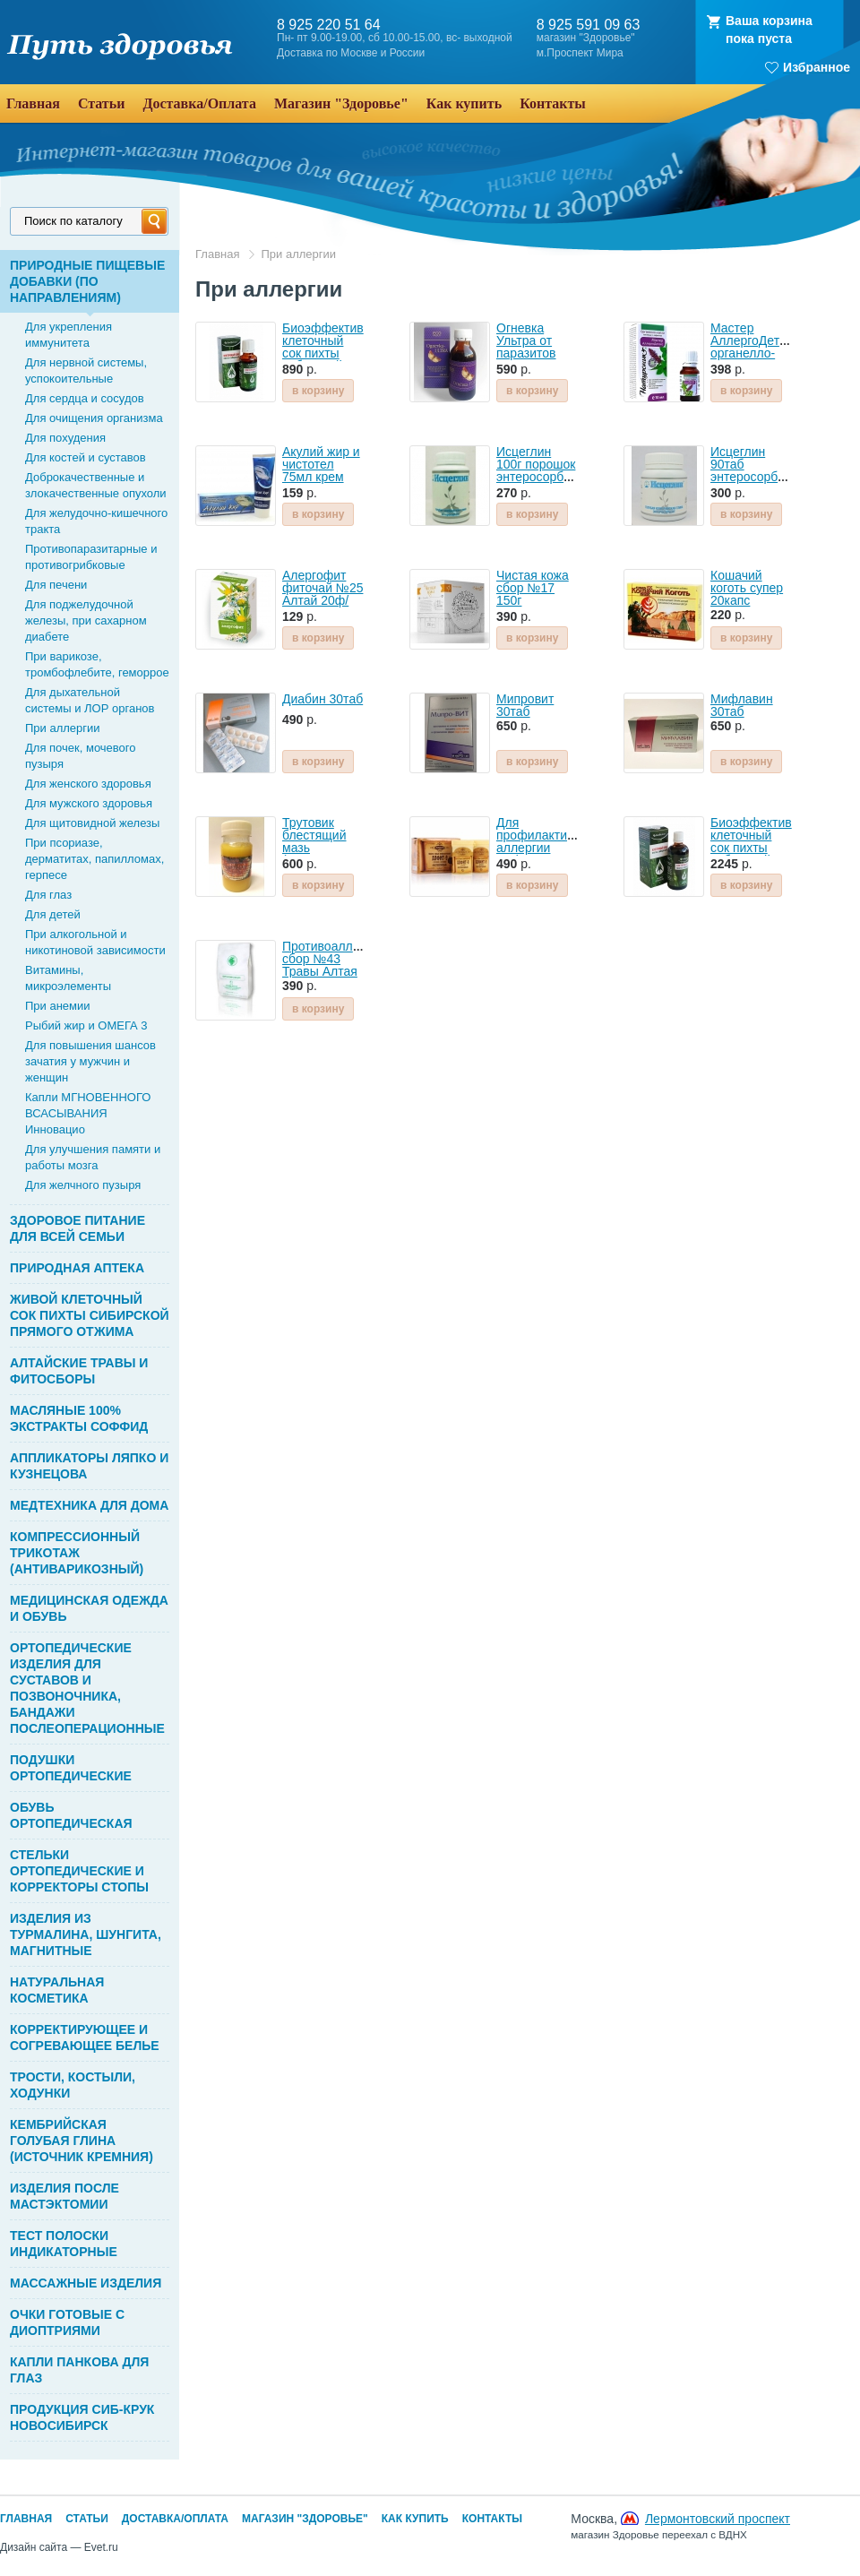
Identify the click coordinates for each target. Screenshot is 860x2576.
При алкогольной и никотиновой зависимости (95, 942)
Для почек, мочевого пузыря (80, 756)
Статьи (86, 2518)
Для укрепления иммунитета (68, 334)
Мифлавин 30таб (741, 705)
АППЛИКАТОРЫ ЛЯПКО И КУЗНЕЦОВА (89, 1466)
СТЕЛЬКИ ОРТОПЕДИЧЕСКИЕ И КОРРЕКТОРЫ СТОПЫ (79, 1871)
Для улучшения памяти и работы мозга (92, 1157)
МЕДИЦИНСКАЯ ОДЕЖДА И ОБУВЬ (89, 1608)
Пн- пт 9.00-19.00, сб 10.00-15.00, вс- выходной (394, 38)
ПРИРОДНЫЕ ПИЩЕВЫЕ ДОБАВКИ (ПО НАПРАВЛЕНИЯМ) (87, 281)
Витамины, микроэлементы (68, 978)
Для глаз (48, 894)
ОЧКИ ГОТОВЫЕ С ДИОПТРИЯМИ (67, 2322)
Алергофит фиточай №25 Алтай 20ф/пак (322, 594)
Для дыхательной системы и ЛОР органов (89, 700)
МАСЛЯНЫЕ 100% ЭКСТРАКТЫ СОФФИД (79, 1418)
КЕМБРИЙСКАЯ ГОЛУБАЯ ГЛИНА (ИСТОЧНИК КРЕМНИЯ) (81, 2140)
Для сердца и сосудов (84, 398)
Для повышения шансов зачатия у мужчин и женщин (90, 1061)
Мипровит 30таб (525, 705)
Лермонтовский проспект (717, 2518)
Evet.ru (101, 2547)
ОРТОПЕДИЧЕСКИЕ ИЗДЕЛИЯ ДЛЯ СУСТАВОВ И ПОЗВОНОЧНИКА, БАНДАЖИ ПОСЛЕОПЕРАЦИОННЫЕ (87, 1688)
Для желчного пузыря (83, 1185)
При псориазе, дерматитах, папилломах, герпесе (94, 859)
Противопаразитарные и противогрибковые (91, 557)
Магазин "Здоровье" (305, 2518)
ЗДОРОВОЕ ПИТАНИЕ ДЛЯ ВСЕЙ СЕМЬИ (77, 1228)
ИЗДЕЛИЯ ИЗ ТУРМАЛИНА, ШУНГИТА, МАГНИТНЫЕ (85, 1934)
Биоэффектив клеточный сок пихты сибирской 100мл (751, 847)
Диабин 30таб (322, 699)
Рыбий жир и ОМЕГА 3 (86, 1025)
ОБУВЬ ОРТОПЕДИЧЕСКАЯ (71, 1815)
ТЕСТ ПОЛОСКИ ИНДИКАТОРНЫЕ (63, 2243)
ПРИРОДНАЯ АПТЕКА (77, 1268)
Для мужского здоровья (88, 803)
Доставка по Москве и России (351, 53)
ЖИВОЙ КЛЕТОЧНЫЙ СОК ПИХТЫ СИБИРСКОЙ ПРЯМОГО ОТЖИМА (89, 1315)
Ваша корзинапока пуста (769, 29)
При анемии (57, 1005)
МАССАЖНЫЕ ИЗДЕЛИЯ (85, 2283)
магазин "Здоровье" (586, 38)
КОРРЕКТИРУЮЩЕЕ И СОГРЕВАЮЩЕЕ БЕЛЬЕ (84, 2037)
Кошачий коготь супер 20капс (746, 587)
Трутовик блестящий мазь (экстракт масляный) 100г (314, 853)
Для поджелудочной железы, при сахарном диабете (86, 620)
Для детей (53, 914)
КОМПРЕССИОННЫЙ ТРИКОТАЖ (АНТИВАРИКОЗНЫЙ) (76, 1552)
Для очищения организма (94, 418)
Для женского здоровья (88, 783)
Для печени (56, 584)
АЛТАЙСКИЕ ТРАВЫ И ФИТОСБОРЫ (79, 1371)
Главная (217, 254)
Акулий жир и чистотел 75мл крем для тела (321, 470)
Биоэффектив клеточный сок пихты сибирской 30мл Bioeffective (323, 359)
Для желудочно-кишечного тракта (96, 521)
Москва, (680, 2525)
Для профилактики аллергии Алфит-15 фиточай (538, 847)
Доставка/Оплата (175, 2518)
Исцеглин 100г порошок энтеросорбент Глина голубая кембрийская (539, 482)
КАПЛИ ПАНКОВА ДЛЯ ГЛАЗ (79, 2370)
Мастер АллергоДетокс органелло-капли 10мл (754, 347)
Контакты (492, 2518)
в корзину (318, 390)
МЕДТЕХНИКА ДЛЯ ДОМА (89, 1505)
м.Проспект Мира (580, 53)
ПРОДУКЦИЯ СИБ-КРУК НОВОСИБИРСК (82, 2417)
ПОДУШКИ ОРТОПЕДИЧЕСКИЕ (71, 1768)
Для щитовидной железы (92, 823)
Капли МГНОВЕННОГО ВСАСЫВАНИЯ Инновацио (87, 1113)
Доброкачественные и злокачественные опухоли (96, 485)
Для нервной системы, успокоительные (86, 370)
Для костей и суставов (85, 457)
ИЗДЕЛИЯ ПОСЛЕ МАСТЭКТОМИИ (64, 2196)
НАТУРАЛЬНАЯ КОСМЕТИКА (57, 1990)
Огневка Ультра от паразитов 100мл (526, 347)
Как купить (415, 2518)
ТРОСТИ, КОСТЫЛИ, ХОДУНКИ (72, 2085)
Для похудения (65, 437)
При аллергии (62, 728)
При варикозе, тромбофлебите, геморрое (97, 664)
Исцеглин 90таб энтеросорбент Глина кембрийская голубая (753, 482)
